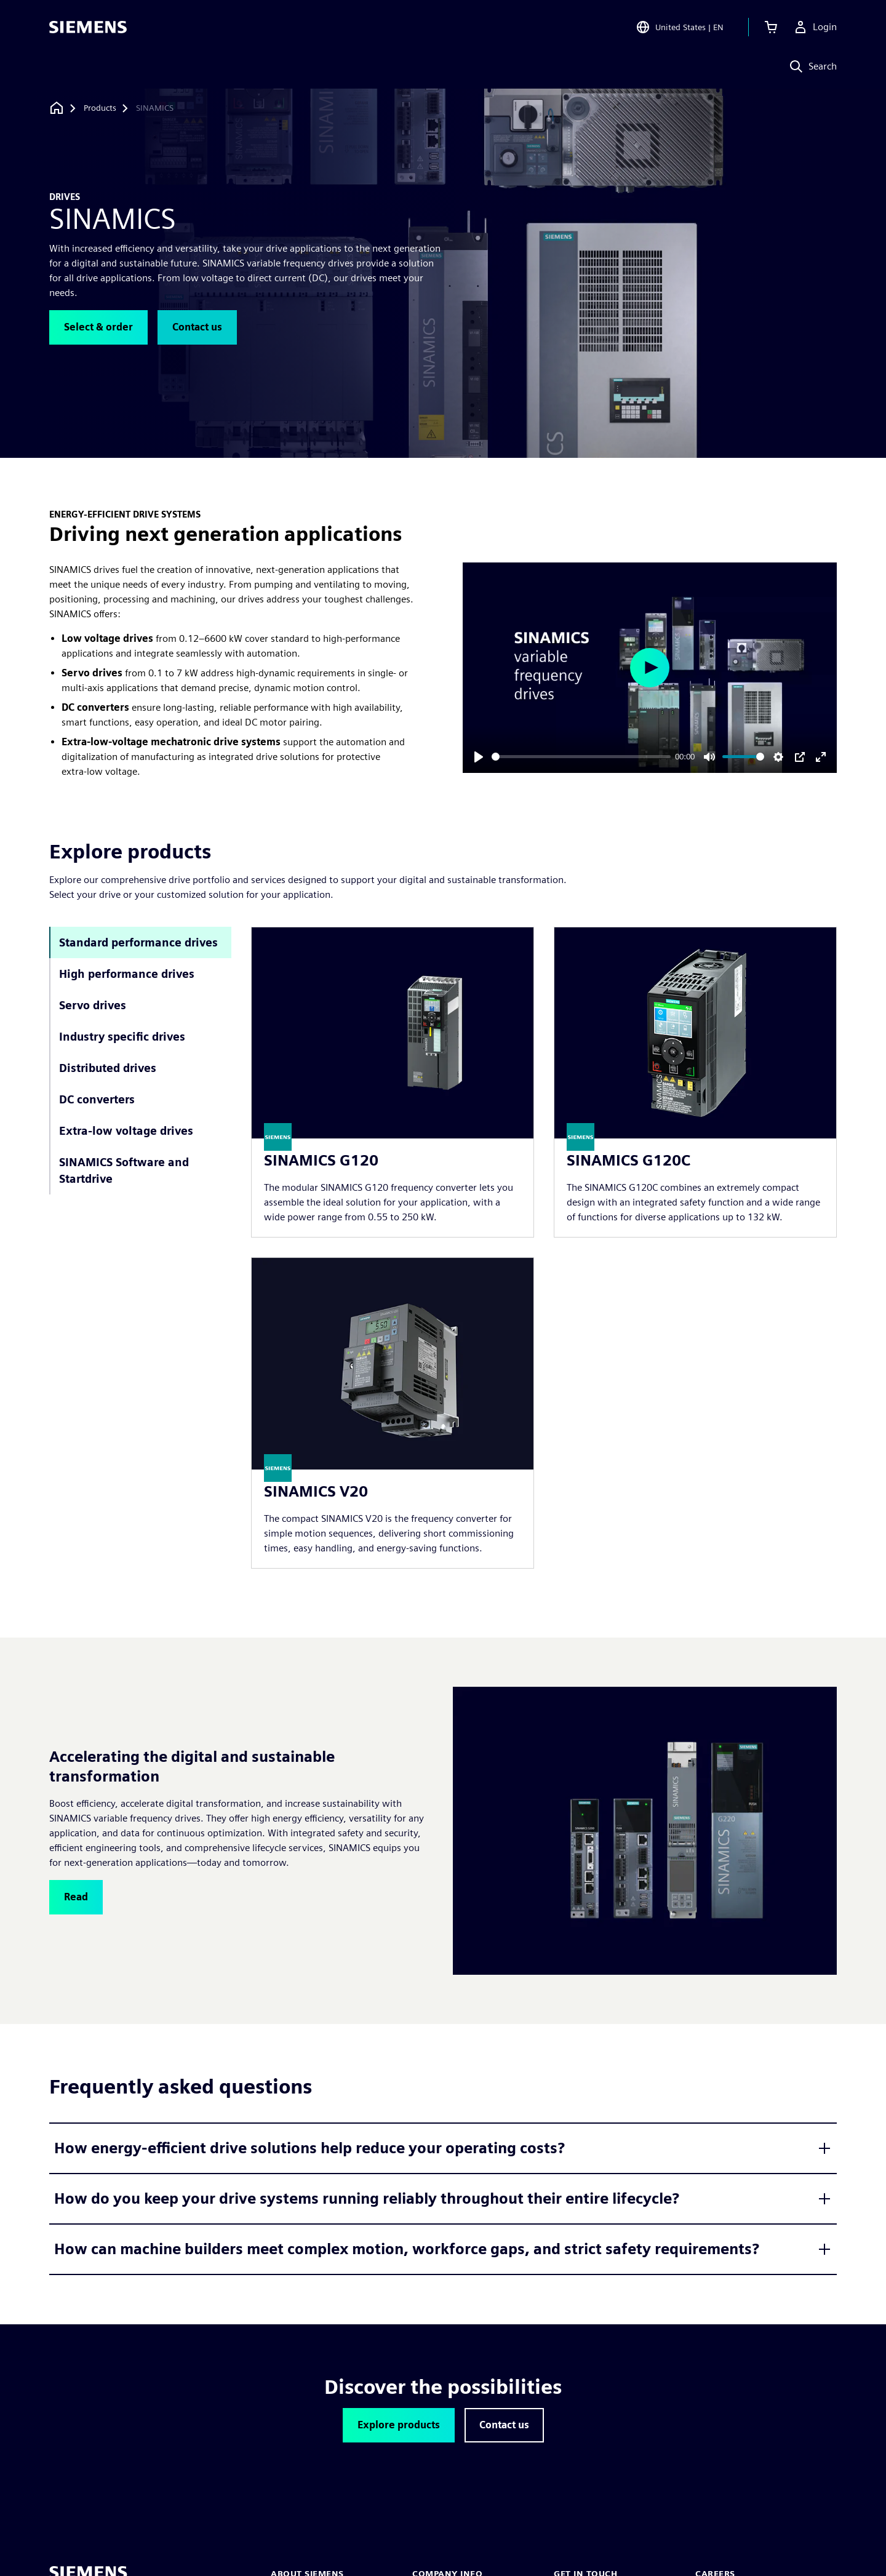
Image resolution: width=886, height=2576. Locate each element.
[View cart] (771, 27)
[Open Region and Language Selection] (679, 27)
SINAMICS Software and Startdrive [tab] (124, 1170)
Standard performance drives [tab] (138, 942)
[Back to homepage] (56, 108)
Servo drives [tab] (92, 1005)
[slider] (581, 756)
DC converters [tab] (97, 1099)
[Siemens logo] (88, 27)
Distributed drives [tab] (107, 1068)
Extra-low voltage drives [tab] (126, 1130)
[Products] (100, 108)
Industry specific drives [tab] (122, 1036)
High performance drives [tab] (126, 973)
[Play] (479, 757)
